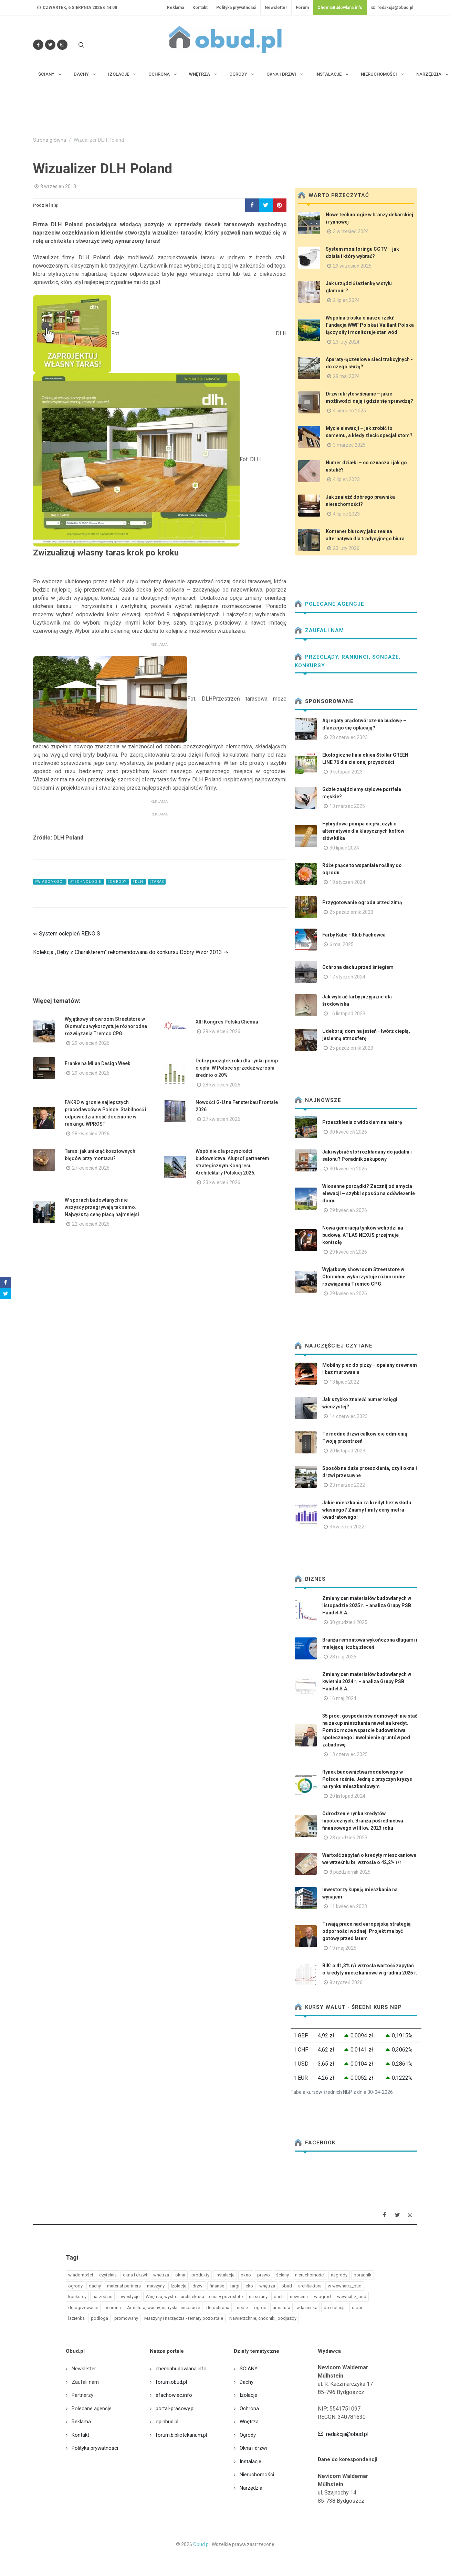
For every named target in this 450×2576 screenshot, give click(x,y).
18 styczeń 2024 (347, 882)
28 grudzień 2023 (348, 1837)
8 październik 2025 (349, 1872)
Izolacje (248, 2395)
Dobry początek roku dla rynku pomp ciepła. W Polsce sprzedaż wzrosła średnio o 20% (237, 1068)
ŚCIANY (249, 2369)
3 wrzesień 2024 (351, 231)
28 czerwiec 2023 (348, 737)
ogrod (260, 2307)
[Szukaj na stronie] (80, 44)
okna (180, 2274)
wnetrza (161, 2274)
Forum (302, 7)
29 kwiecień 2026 (90, 1043)
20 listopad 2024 (347, 1796)
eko (249, 2285)
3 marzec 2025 (349, 445)
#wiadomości (50, 882)
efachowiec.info (174, 2395)
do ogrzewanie (83, 2307)
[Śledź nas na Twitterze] (50, 45)
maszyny (156, 2285)
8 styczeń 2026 (346, 1982)
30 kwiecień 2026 (348, 1132)
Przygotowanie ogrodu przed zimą (362, 902)
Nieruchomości (257, 2474)
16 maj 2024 (342, 1698)
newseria (299, 2296)
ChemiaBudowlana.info (340, 7)
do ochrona (217, 2307)
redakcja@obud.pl (392, 7)
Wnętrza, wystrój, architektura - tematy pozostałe (194, 2296)
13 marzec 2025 (347, 806)
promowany (126, 2318)
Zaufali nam (319, 630)
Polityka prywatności (236, 7)
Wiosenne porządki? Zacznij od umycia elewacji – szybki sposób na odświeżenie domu (368, 1193)
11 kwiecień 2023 (348, 1906)
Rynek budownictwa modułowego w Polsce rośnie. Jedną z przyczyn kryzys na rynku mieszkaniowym (367, 1779)
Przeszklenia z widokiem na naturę (362, 1122)
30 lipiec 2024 (344, 848)
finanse (217, 2285)
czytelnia (108, 2274)
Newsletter (276, 7)
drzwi (197, 2285)
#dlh (138, 882)
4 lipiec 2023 (346, 479)
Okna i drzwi (253, 2448)
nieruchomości (310, 2274)
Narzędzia (251, 2488)
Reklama (175, 7)
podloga (99, 2318)
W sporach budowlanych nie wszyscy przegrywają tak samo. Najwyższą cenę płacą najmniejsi (102, 1207)
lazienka (76, 2318)
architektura (310, 2285)
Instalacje (250, 2461)
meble (242, 2307)
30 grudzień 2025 (348, 1622)
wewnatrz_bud (351, 2296)
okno (246, 2274)
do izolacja (335, 2307)
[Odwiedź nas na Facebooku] (38, 45)
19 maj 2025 (342, 1948)
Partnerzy (82, 2395)
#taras (156, 882)
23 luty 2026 (346, 548)
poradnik (362, 2274)
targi (234, 2285)
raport (358, 2307)
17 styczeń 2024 (347, 976)
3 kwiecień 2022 (346, 1526)
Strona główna (49, 140)
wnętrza (267, 2285)
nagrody (339, 2274)
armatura (281, 2307)
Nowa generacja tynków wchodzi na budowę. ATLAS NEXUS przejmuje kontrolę (362, 1235)
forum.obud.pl (171, 2382)
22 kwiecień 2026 (90, 1224)
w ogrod (322, 2296)
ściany (282, 2274)
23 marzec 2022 (347, 1485)
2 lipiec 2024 (346, 300)
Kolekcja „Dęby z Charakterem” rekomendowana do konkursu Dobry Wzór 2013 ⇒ (130, 952)
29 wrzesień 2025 (352, 266)
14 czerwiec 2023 (348, 1416)
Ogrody (248, 2435)
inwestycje (128, 2296)
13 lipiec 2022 (344, 1382)
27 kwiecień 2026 (221, 1119)
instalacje (225, 2274)
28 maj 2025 (342, 1656)
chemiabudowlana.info (181, 2369)
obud (286, 2285)
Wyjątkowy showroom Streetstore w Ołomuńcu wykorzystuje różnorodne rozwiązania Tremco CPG (106, 1026)
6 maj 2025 (341, 944)
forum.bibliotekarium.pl (181, 2435)
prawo (263, 2274)
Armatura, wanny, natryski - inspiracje (163, 2307)
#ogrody (117, 882)
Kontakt (200, 7)
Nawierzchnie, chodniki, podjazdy (262, 2318)
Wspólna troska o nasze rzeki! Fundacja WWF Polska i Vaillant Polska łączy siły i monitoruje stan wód (370, 325)
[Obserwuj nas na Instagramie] (62, 45)
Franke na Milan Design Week (97, 1063)
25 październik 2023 (351, 912)
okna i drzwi (135, 2274)
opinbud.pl (167, 2421)
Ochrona (249, 2408)
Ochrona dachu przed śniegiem (358, 967)
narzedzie (102, 2296)
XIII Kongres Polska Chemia (227, 1022)
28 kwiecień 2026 (221, 1084)
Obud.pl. (202, 2544)
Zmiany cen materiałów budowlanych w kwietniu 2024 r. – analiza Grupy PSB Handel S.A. (366, 1681)
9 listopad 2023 (346, 772)
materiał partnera (124, 2285)
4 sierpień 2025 (349, 410)
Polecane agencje (329, 604)
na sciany (258, 2296)
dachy (95, 2285)
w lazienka (306, 2307)
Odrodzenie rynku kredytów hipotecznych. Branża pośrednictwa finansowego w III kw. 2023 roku (362, 1821)
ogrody (75, 2285)
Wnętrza (249, 2421)
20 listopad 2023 (347, 1450)
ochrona (112, 2307)
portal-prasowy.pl (175, 2408)
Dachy (246, 2382)
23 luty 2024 (346, 342)
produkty (200, 2274)
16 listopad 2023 (347, 1013)
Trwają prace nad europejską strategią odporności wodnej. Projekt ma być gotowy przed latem (366, 1931)
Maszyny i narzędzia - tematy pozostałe (183, 2318)
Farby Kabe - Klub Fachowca (354, 935)
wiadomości (80, 2274)
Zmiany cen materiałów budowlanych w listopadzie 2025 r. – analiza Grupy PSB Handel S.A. (366, 1605)
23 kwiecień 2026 (221, 1182)
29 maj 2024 (346, 376)
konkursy (77, 2296)
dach (279, 2296)
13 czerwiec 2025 (348, 1754)
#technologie (86, 882)
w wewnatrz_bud (345, 2285)
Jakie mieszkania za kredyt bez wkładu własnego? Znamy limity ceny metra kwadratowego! (366, 1510)
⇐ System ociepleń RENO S (66, 933)
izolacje (178, 2285)
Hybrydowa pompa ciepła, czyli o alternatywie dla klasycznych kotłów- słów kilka (364, 831)
